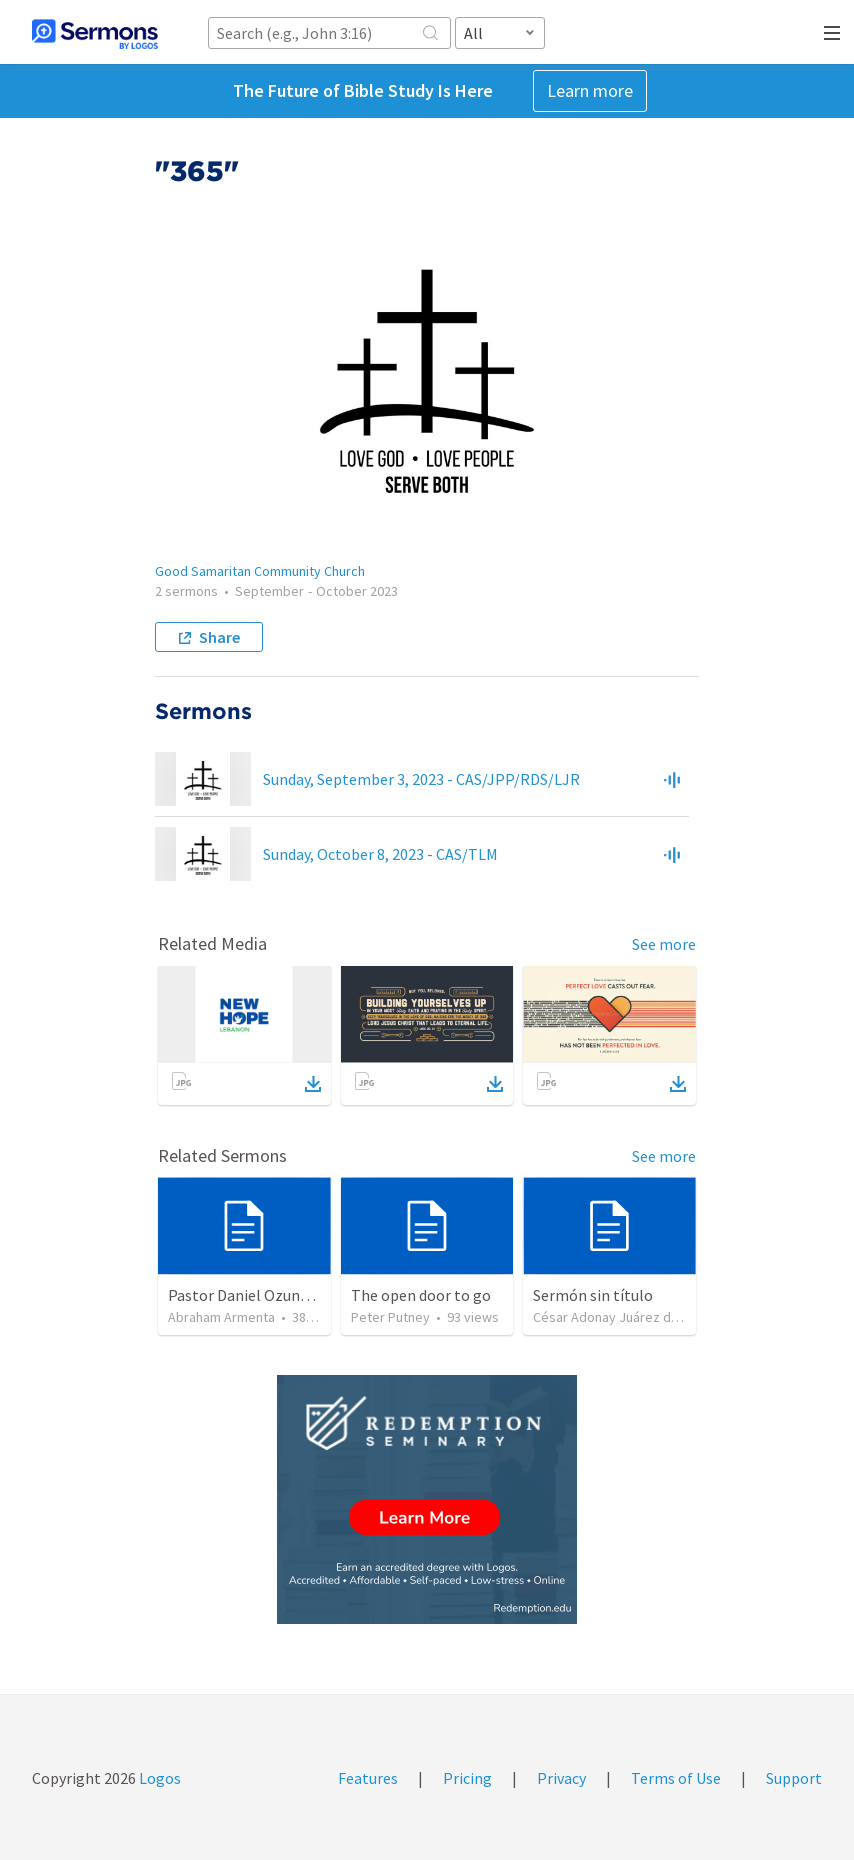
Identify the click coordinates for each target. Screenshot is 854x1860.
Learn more (590, 90)
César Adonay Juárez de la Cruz (627, 1317)
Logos (158, 1778)
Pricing (467, 1778)
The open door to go (421, 1295)
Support (794, 1778)
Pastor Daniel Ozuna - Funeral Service (295, 1295)
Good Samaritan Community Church (260, 571)
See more (664, 944)
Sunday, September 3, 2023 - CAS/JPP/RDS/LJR (421, 779)
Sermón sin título (593, 1295)
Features (368, 1778)
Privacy (561, 1778)
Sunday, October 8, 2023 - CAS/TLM (380, 854)
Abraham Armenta (221, 1317)
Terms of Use (676, 1778)
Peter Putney (390, 1317)
